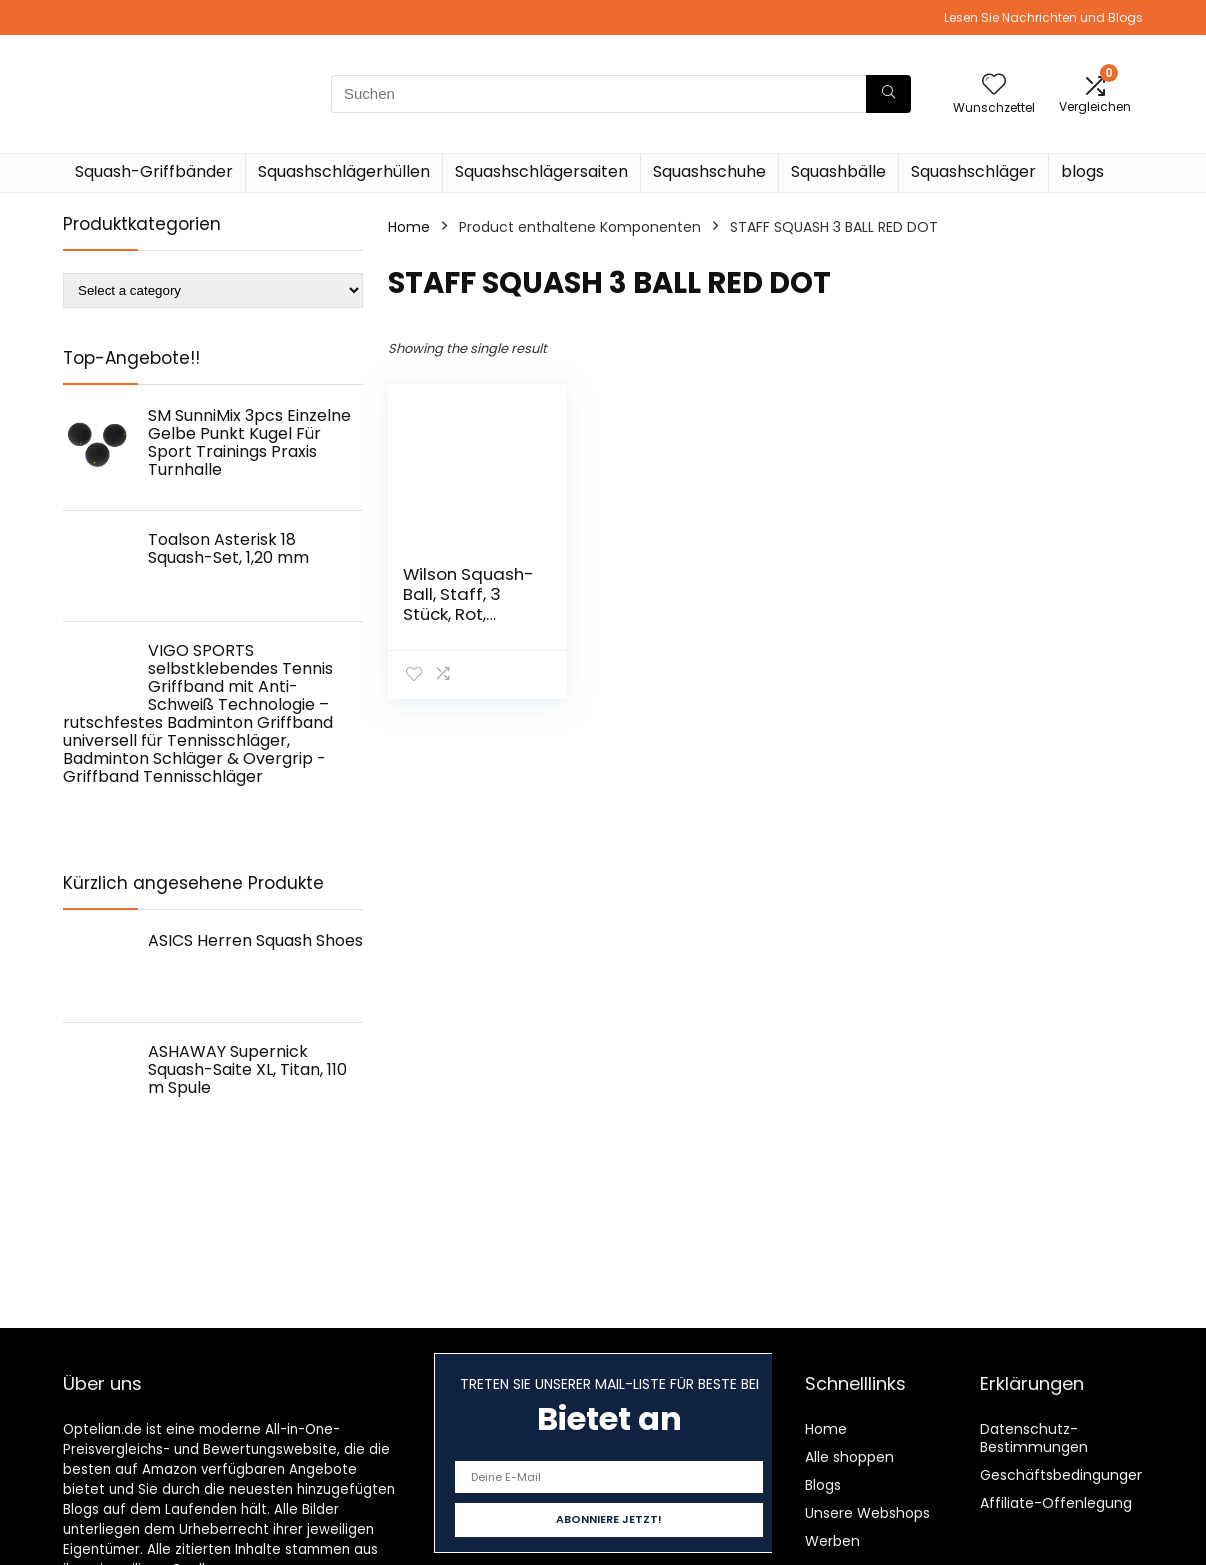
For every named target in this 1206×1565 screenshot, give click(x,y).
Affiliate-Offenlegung (1056, 1503)
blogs (1082, 171)
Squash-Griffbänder (154, 171)
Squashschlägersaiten (541, 171)
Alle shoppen (849, 1457)
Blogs (823, 1485)
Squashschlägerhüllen (344, 171)
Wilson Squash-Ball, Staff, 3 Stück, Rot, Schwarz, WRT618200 (468, 614)
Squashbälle (838, 171)
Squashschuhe (709, 171)
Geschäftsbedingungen (1063, 1475)
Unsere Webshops (867, 1513)
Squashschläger (973, 171)
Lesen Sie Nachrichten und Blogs (1043, 17)
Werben (832, 1541)
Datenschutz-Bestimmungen (1034, 1438)
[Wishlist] (994, 85)
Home (409, 227)
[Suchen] (888, 94)
